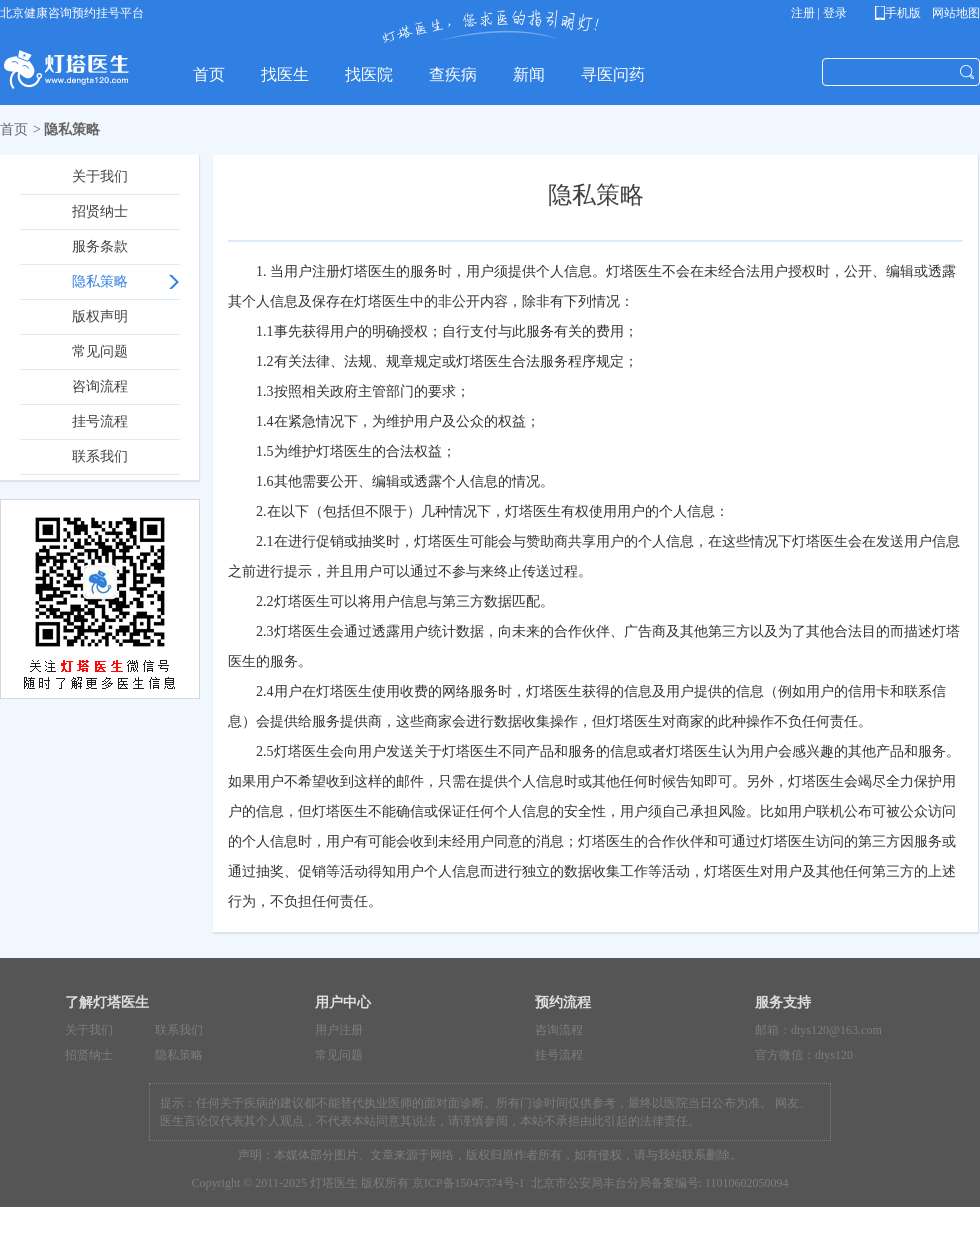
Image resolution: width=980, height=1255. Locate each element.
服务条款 (100, 246)
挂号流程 (100, 421)
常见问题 (100, 351)
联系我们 (100, 456)
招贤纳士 (100, 211)
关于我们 (100, 176)
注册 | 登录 (819, 13)
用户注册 (339, 1030)
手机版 (901, 13)
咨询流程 (100, 386)
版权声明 (100, 316)
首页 (14, 129)
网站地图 (954, 13)
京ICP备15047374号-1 (468, 1183)
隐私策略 (100, 281)
